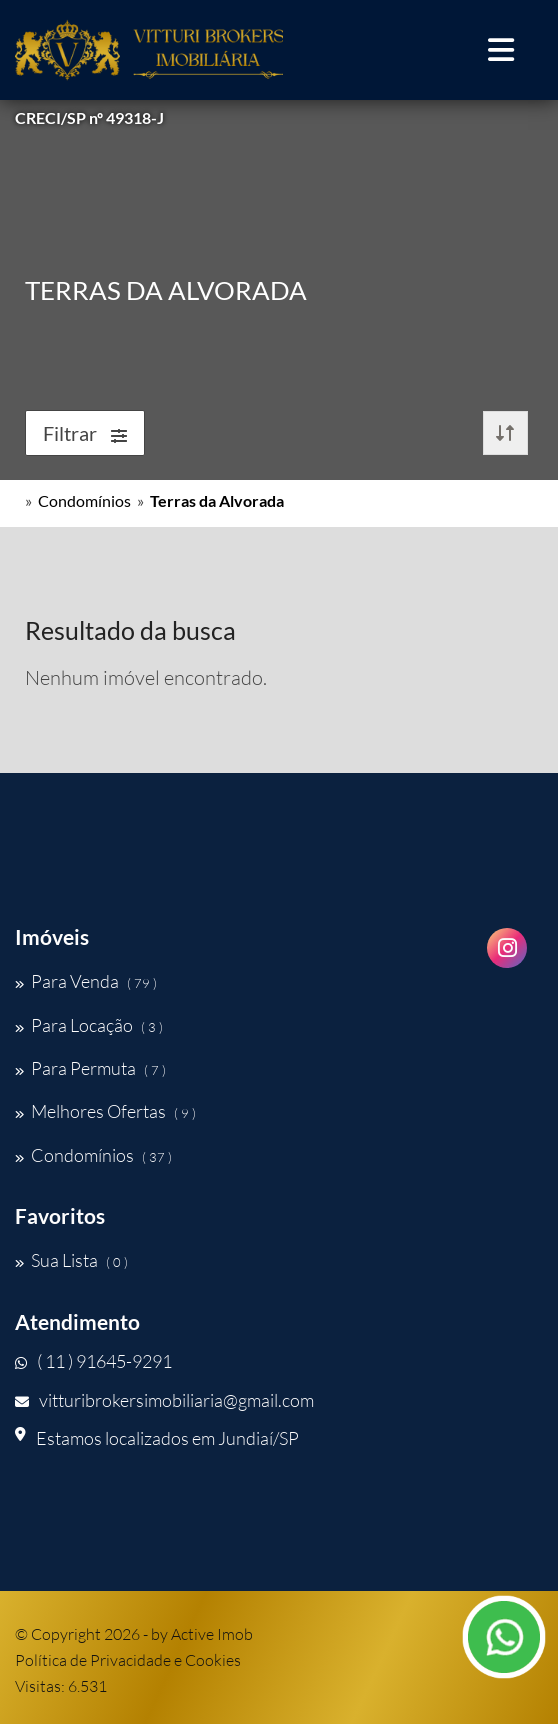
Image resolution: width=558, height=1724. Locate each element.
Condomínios (84, 500)
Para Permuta (90, 1068)
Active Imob (212, 1634)
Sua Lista (71, 1260)
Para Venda (86, 981)
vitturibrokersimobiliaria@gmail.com (164, 1400)
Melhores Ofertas (105, 1111)
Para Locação (89, 1025)
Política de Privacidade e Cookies (128, 1660)
